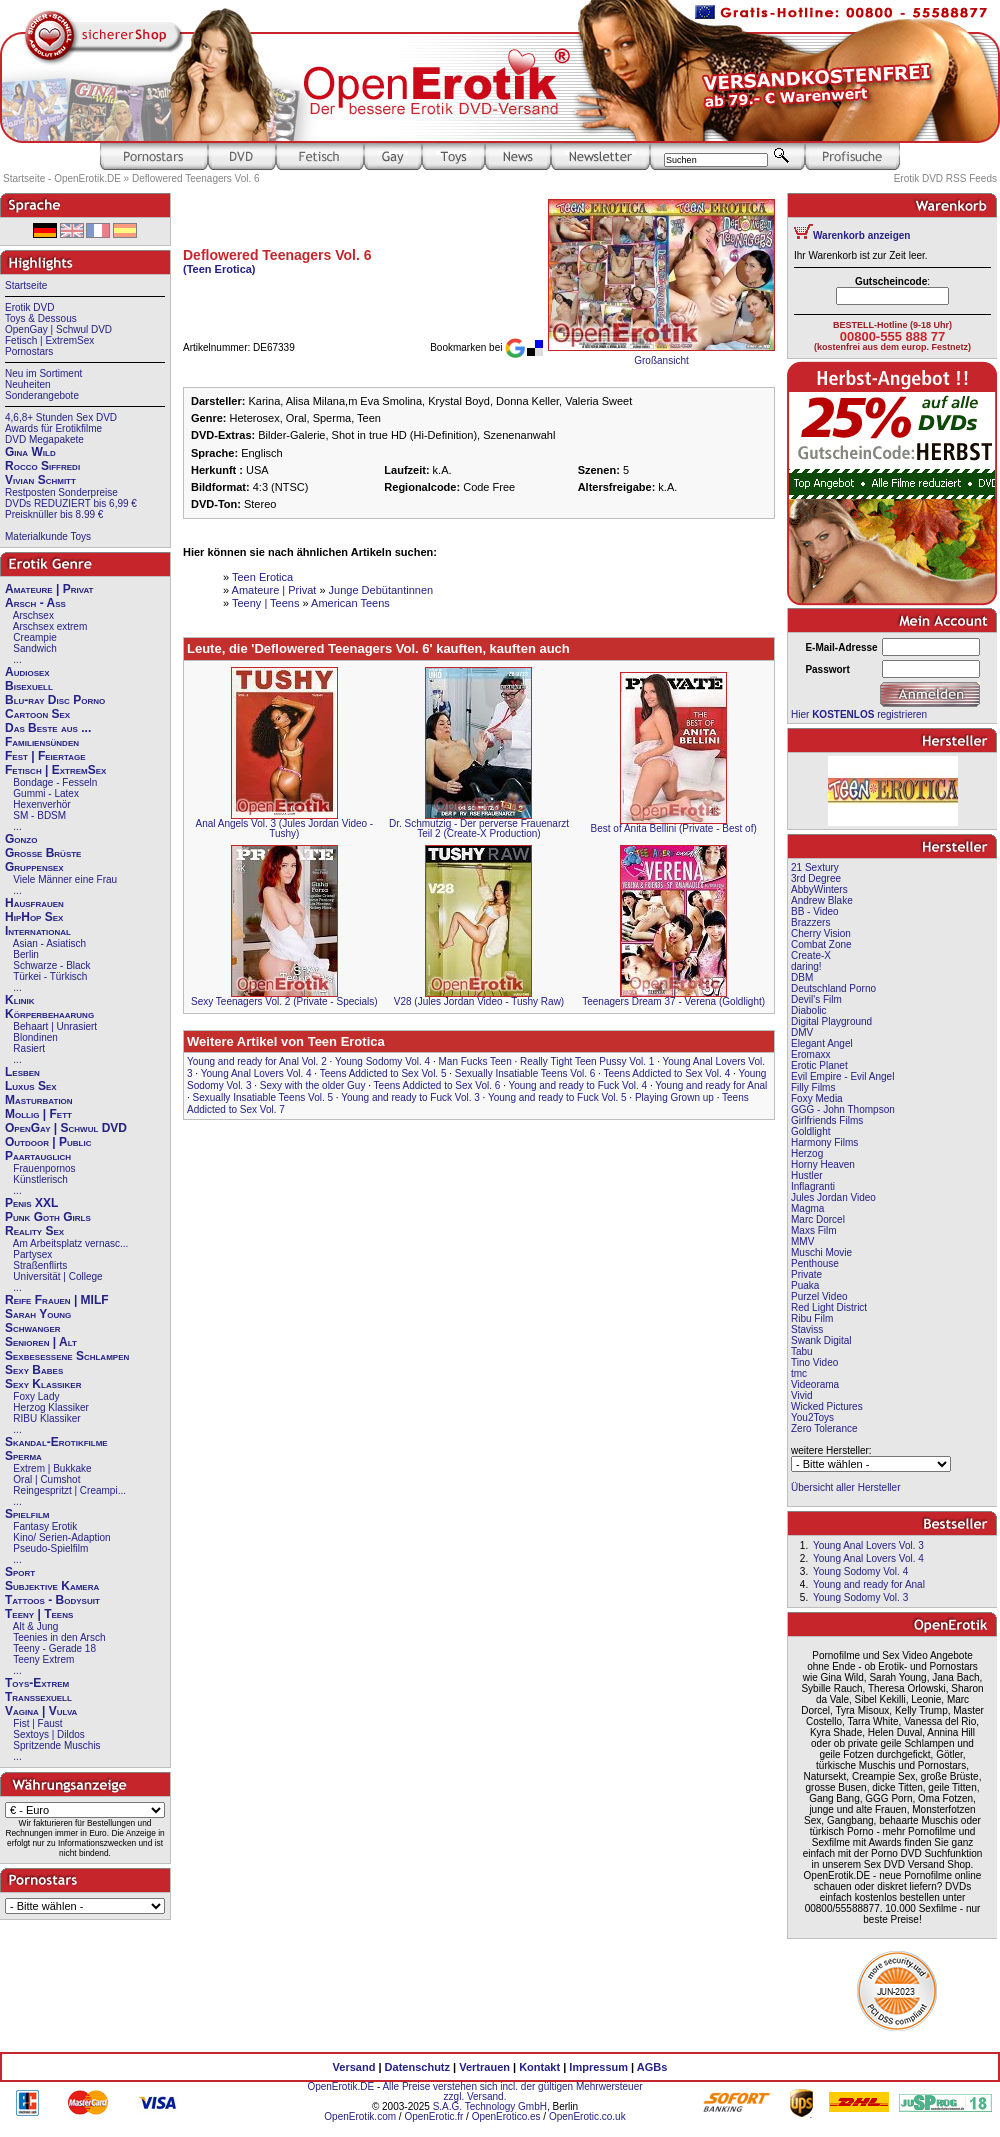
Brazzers (810, 922)
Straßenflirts (40, 1265)
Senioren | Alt (41, 1342)
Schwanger (33, 1328)
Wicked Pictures (827, 1406)
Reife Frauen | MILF (57, 1300)
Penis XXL (31, 1203)
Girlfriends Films (827, 1120)
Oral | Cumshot (46, 1479)
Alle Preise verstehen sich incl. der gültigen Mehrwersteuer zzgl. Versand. (512, 2091)
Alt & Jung (36, 1626)
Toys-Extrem (37, 1683)
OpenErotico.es (506, 2116)
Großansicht (661, 360)
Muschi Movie (821, 1252)
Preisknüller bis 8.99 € (54, 514)
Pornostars (29, 351)
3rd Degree (816, 878)
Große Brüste (43, 853)
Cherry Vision (821, 933)
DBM (802, 977)
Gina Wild (30, 452)
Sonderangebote (42, 395)
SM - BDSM (39, 815)
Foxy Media (817, 1098)
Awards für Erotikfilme (53, 428)
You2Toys (812, 1417)
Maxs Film (814, 1230)
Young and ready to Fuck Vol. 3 (410, 1097)
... (17, 659)
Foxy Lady (36, 1396)
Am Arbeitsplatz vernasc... (71, 1243)
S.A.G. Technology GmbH (490, 2106)
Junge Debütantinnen (381, 590)
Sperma (23, 1456)
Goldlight (810, 1131)
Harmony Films (824, 1142)
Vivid (802, 1395)
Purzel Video (819, 1296)
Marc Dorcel (818, 1219)
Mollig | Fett (38, 1114)
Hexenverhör (41, 804)
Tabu (802, 1351)
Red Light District (829, 1307)
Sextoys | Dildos (49, 1734)
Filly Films (813, 1087)
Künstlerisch (40, 1179)
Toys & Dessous (41, 318)
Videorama (815, 1384)
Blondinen (35, 1037)
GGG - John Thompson (843, 1109)
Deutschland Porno (833, 988)
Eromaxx (810, 1054)
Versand (354, 2067)
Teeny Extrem (43, 1659)
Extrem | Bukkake (52, 1468)
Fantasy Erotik (45, 1526)
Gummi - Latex (46, 793)
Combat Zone (821, 944)
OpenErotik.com (360, 2116)
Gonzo (21, 839)
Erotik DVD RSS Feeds (945, 178)
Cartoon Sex (37, 714)
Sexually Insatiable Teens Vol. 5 (263, 1097)
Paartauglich (38, 1156)
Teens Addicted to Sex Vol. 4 (666, 1073)
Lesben (22, 1072)
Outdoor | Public (48, 1142)
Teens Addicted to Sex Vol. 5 (383, 1073)
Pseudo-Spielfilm (50, 1548)
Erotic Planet (819, 1065)
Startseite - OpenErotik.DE (62, 178)
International (38, 931)
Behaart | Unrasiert (55, 1026)
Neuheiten (28, 384)
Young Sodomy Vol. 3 (860, 1597)
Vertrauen (484, 2067)
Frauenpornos (44, 1168)
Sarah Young (38, 1314)
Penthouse (815, 1263)
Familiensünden (42, 742)
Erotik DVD (29, 307)
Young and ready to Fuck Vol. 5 (557, 1097)
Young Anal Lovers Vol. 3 (868, 1545)
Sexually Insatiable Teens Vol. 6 (525, 1073)
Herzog (807, 1153)
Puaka (805, 1285)
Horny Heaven (823, 1164)
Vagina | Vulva (41, 1711)
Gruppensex (34, 867)
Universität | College (57, 1276)
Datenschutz (417, 2067)
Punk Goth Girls (48, 1217)
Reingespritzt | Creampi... (69, 1490)
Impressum (598, 2067)
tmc (799, 1373)
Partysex (32, 1254)
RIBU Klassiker (46, 1418)
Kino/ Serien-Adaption (61, 1537)
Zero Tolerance (824, 1428)
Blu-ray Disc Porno (55, 700)
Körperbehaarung (49, 1014)
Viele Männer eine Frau (65, 879)
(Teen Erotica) (219, 269)
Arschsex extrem (50, 626)
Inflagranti (813, 1186)
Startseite (26, 285)
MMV (802, 1241)
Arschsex (33, 615)
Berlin (26, 954)
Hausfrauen (34, 903)
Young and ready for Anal (711, 1085)
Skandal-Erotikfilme (56, 1442)
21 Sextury (815, 867)
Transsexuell (38, 1697)
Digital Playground (831, 1021)
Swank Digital (821, 1340)
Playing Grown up (674, 1097)
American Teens (350, 603)
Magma (807, 1208)
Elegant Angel (822, 1043)
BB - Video (815, 911)
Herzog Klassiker (51, 1407)
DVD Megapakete (44, 439)
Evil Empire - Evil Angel (842, 1076)
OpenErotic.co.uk (587, 2116)
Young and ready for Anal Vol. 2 (257, 1061)
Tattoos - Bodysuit (52, 1600)
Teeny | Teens (39, 1614)
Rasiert (29, 1048)
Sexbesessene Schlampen (67, 1356)
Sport (20, 1572)
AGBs (652, 2067)
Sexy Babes (34, 1370)
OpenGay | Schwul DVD (58, 329)
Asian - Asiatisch (49, 943)
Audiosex (27, 672)
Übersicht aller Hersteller (845, 1487)
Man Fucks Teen (475, 1061)
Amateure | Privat (49, 589)
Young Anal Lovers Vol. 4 (256, 1073)
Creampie (34, 637)
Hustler (807, 1175)
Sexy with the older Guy (313, 1085)
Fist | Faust (37, 1723)
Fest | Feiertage (45, 756)
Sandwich (34, 648)
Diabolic (809, 1010)
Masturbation (39, 1100)
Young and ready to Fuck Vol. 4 (578, 1085)
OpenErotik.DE (340, 2086)
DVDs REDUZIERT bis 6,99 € (71, 503)
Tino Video (814, 1362)
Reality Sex (34, 1231)
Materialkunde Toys (48, 536)
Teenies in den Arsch (59, 1637)
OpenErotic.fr (433, 2116)
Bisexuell (29, 686)
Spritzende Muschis (56, 1745)
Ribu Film (812, 1318)
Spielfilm (27, 1514)
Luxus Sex (31, 1086)
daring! (806, 966)
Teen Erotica (262, 577)
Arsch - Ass (35, 603)
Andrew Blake (822, 900)
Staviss (807, 1329)
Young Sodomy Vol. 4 (382, 1061)
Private (806, 1274)
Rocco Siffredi (42, 466)
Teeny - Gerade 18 (54, 1648)
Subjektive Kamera (52, 1586)
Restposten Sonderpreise (61, 492)
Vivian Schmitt (40, 480)
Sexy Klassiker (43, 1384)
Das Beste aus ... (48, 728)
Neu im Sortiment (43, 373)
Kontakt (539, 2067)
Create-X (811, 955)
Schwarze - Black (51, 965)
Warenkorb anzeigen (861, 235)
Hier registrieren (859, 714)
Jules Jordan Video (833, 1197)
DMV (802, 1032)
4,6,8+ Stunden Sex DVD (61, 417)
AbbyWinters (819, 889)
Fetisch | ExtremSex (49, 340)
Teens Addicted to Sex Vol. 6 (437, 1085)
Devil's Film (816, 999)
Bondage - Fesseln (55, 782)
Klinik (20, 1000)
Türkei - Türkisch (50, 976)
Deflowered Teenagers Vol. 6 (196, 178)
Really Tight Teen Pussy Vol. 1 (587, 1061)
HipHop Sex (34, 917)
